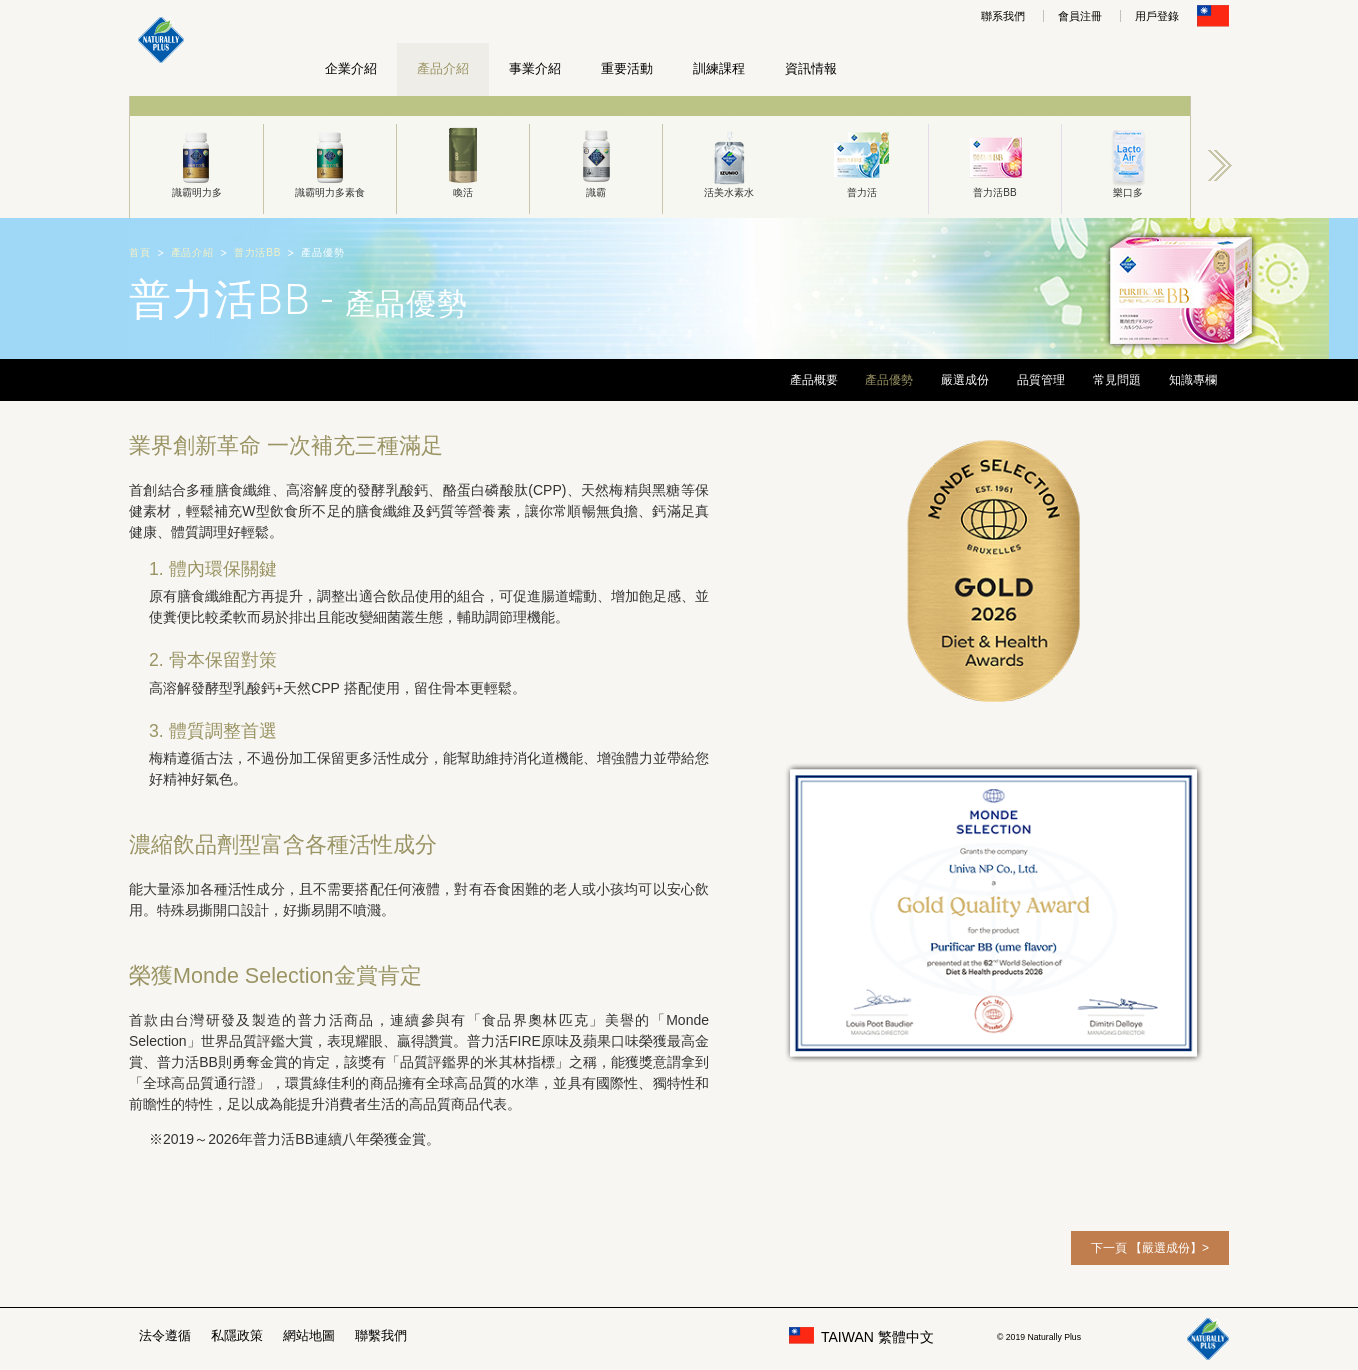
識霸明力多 (196, 161)
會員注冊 (1080, 16)
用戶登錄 (1157, 16)
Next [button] (1220, 165)
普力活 (862, 161)
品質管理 (1041, 380)
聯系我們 (1003, 16)
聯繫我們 (381, 1335)
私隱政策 (237, 1335)
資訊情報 (811, 68)
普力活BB (995, 161)
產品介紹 (443, 68)
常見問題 (1117, 380)
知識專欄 (1193, 380)
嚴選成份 (965, 380)
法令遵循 (165, 1335)
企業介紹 (351, 68)
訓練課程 (719, 68)
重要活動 (627, 68)
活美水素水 (729, 161)
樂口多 (1128, 161)
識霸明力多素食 (330, 161)
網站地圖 (309, 1335)
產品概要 (814, 380)
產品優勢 (889, 380)
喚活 (463, 161)
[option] (196, 157)
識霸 (596, 161)
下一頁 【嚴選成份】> (1150, 1248)
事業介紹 (535, 68)
